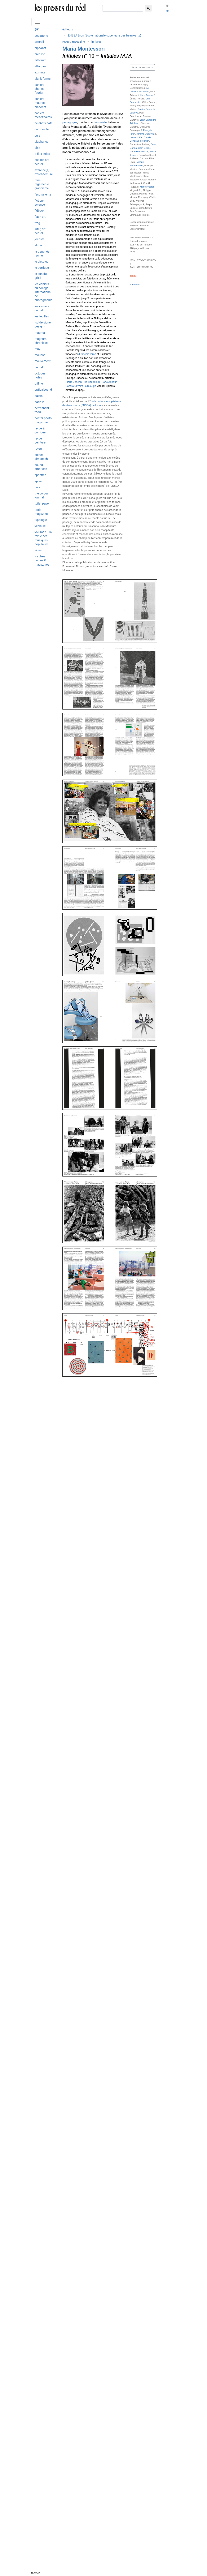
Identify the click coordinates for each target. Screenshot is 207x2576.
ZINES (38, 550)
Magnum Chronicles (41, 341)
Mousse (40, 355)
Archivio (40, 54)
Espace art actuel (42, 162)
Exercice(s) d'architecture (44, 172)
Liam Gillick (144, 148)
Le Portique (42, 268)
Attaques (40, 66)
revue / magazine (73, 41)
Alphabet (40, 48)
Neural (39, 367)
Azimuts (40, 72)
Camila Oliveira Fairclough (81, 385)
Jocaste (39, 239)
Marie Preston (147, 186)
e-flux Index (42, 154)
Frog (37, 223)
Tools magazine (41, 512)
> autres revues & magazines (42, 560)
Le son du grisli (41, 276)
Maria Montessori (83, 49)
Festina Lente (43, 194)
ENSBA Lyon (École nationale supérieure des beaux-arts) (104, 35)
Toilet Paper (42, 503)
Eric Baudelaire (92, 381)
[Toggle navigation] (37, 22)
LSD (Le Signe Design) (43, 324)
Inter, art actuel (40, 231)
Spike (38, 481)
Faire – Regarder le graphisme (42, 184)
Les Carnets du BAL (42, 308)
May (37, 349)
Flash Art (40, 217)
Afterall (39, 42)
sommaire (135, 284)
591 (37, 29)
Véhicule (40, 526)
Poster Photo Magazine (43, 420)
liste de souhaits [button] (142, 67)
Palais (39, 396)
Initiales (96, 41)
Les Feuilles (42, 316)
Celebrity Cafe (44, 123)
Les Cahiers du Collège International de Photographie (43, 292)
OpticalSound (43, 389)
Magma (40, 333)
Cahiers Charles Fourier (39, 89)
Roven (38, 448)
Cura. (38, 135)
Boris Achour (109, 381)
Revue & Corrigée (40, 430)
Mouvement (42, 361)
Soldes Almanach (41, 457)
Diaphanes (41, 141)
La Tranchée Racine (42, 253)
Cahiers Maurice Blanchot (40, 103)
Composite (42, 129)
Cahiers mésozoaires (43, 115)
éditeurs (67, 29)
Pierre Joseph (74, 381)
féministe (100, 122)
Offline (39, 383)
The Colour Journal (41, 495)
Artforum (40, 60)
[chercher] (122, 8)
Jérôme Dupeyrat (145, 134)
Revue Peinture (40, 440)
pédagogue (70, 122)
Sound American (41, 467)
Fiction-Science (40, 202)
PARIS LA (39, 402)
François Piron (87, 354)
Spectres (40, 475)
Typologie (41, 520)
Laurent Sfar (136, 137)
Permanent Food (42, 410)
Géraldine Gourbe (139, 151)
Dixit (37, 148)
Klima (38, 245)
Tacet (38, 487)
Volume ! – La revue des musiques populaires (43, 538)
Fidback (39, 211)
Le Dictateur (42, 261)
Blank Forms (42, 79)
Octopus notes (40, 375)
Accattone (41, 36)
